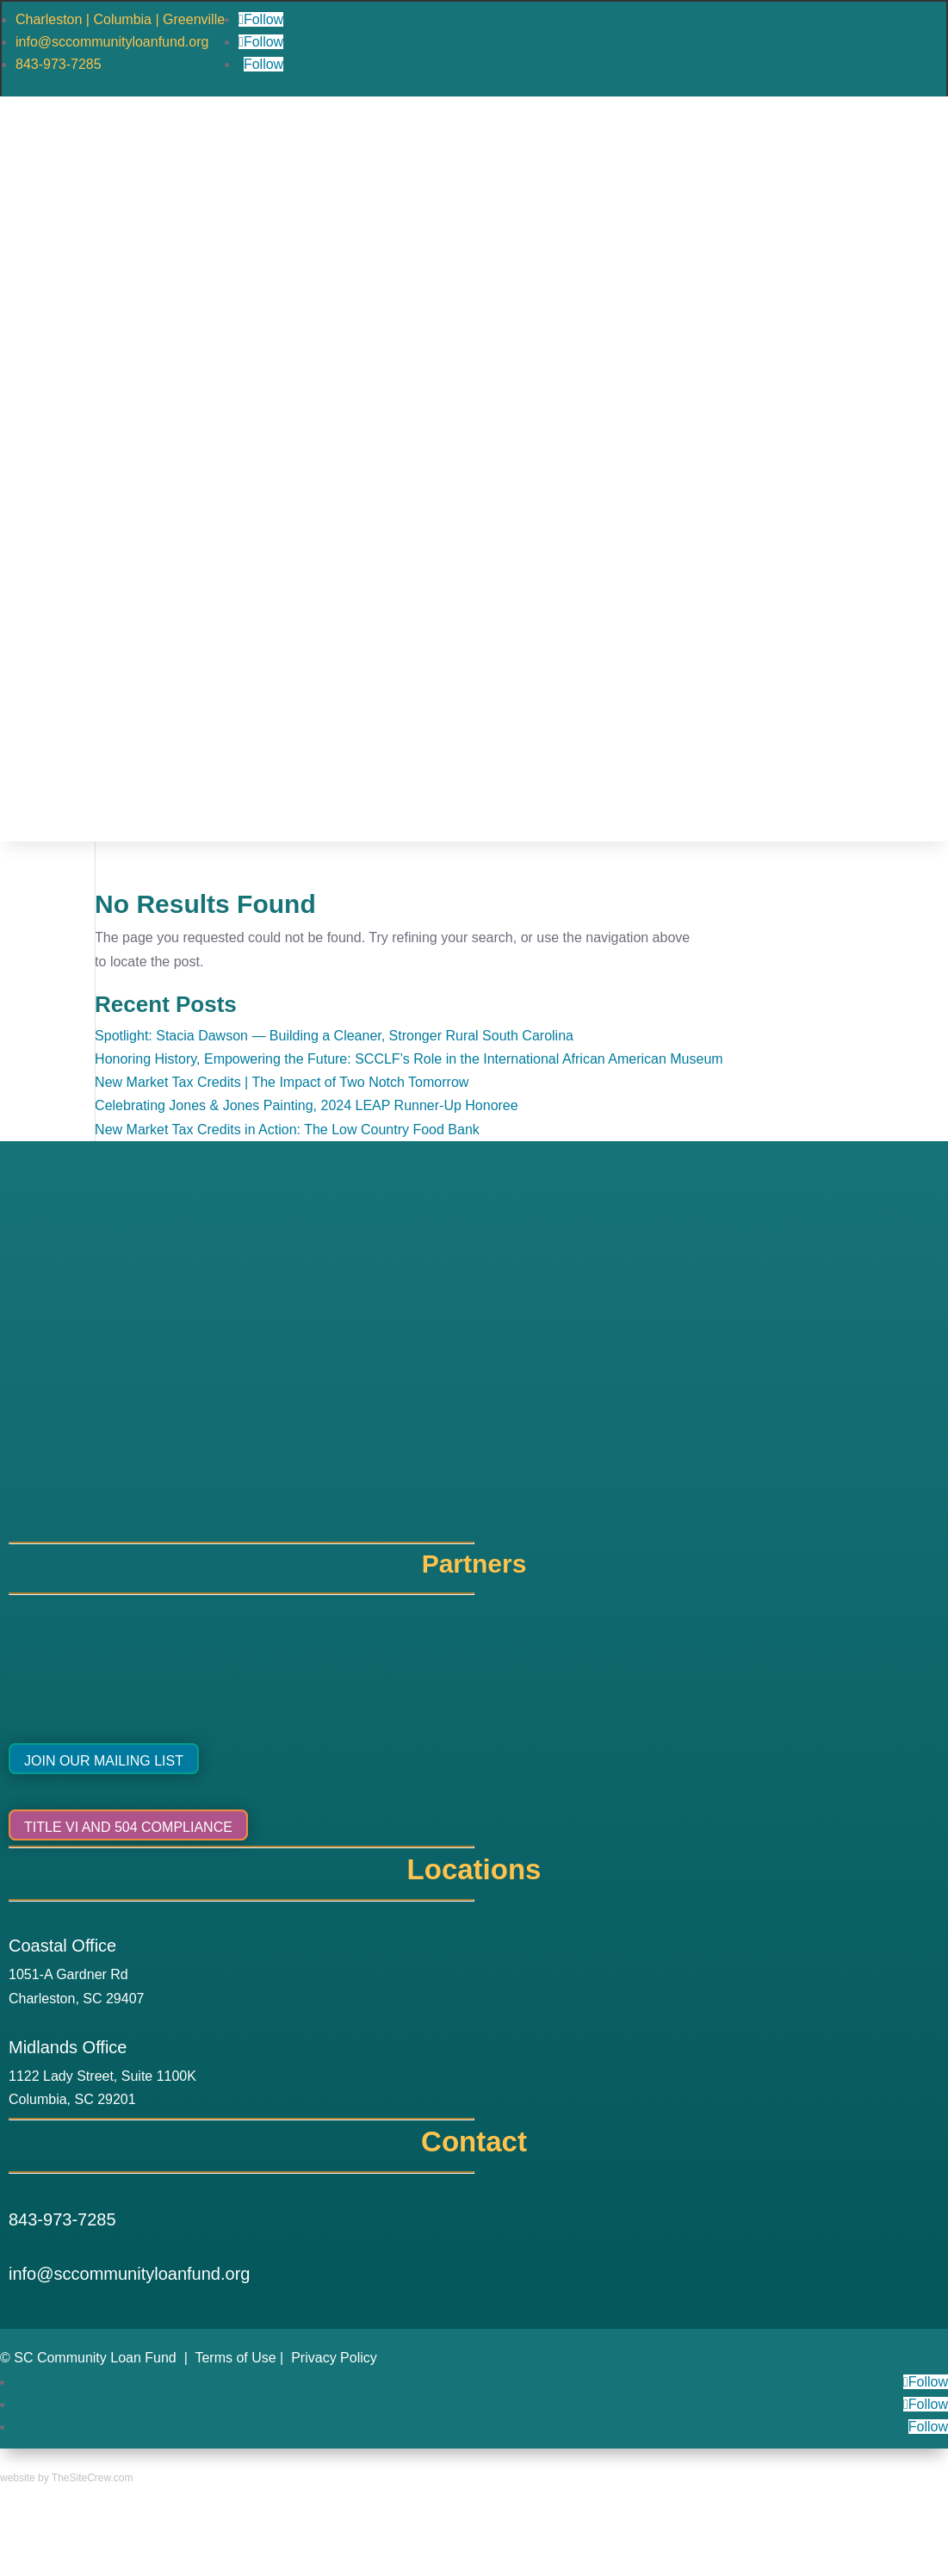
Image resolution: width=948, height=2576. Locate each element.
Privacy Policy (334, 2357)
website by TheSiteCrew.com (66, 2478)
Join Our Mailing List (103, 1761)
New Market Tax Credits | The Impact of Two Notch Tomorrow (281, 1082)
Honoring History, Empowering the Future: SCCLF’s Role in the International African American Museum (409, 1059)
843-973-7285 (58, 64)
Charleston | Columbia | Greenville (120, 19)
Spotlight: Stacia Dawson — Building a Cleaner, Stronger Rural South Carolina (334, 1035)
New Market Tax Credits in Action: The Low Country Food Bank (287, 1129)
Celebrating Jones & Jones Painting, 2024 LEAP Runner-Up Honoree (306, 1105)
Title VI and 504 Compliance (128, 1827)
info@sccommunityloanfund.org (111, 41)
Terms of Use (235, 2357)
